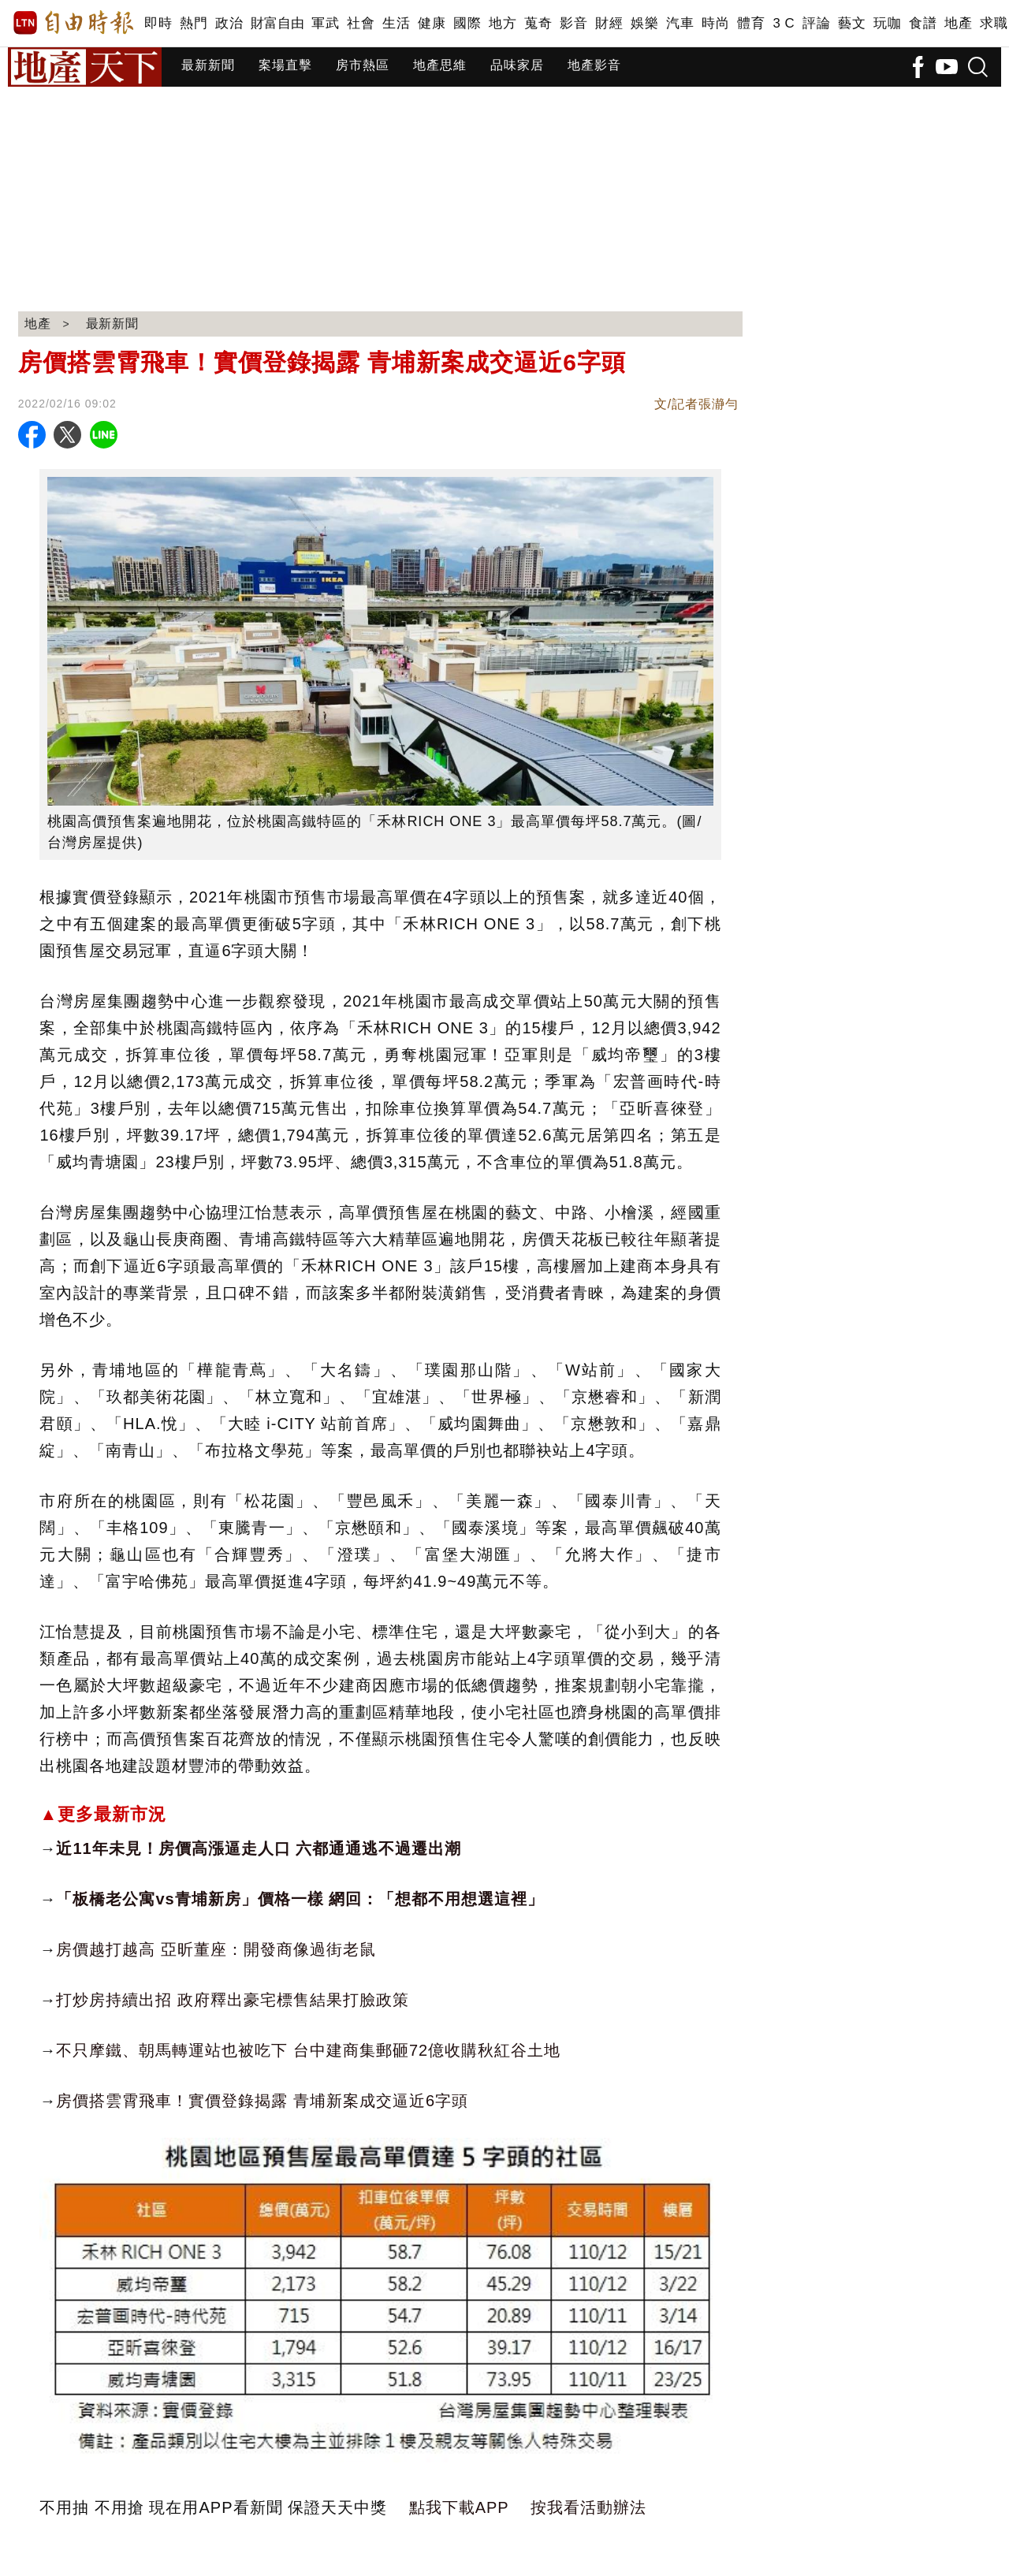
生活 (396, 23)
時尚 (715, 23)
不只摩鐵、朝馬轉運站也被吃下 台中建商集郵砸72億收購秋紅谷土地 (308, 2050)
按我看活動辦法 (588, 2507)
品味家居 (517, 65)
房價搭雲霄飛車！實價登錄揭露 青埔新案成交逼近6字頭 (262, 2100)
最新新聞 (208, 65)
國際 (467, 23)
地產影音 (594, 65)
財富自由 (277, 23)
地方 (502, 23)
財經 (609, 23)
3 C (784, 23)
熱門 (193, 23)
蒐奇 (538, 23)
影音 (573, 23)
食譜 (922, 23)
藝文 (852, 23)
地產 (958, 23)
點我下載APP (459, 2507)
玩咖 (887, 23)
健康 (431, 23)
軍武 (325, 23)
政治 (229, 23)
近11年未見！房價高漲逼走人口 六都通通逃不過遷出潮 (258, 1848)
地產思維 (440, 65)
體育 (751, 23)
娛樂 (644, 23)
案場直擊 (285, 65)
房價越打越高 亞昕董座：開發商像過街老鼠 (216, 1949)
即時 (158, 23)
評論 (816, 23)
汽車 (680, 23)
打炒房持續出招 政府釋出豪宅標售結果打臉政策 (232, 1999)
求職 (993, 23)
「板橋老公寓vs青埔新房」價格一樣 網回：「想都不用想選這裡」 (300, 1899)
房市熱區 (362, 65)
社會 (360, 23)
